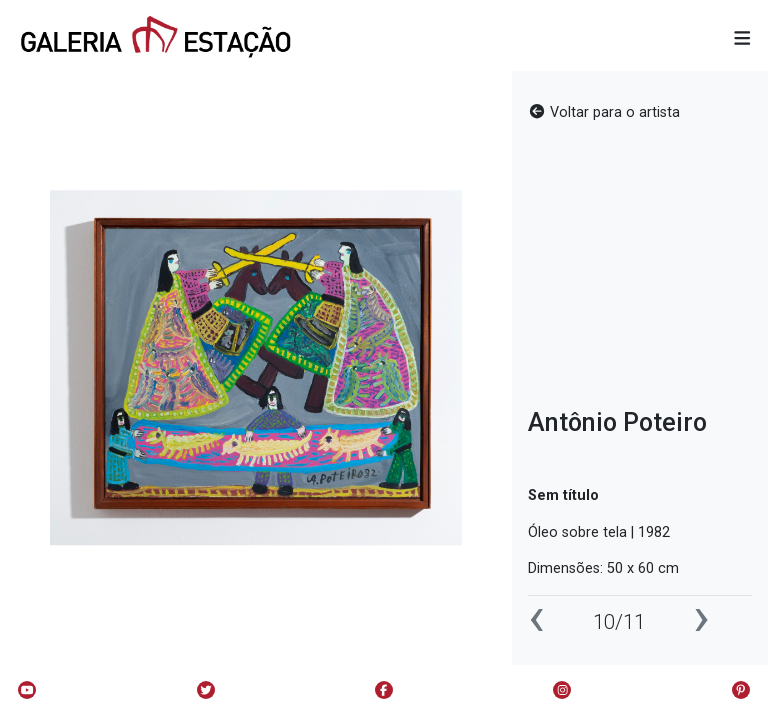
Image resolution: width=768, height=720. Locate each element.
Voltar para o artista (604, 112)
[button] (742, 39)
